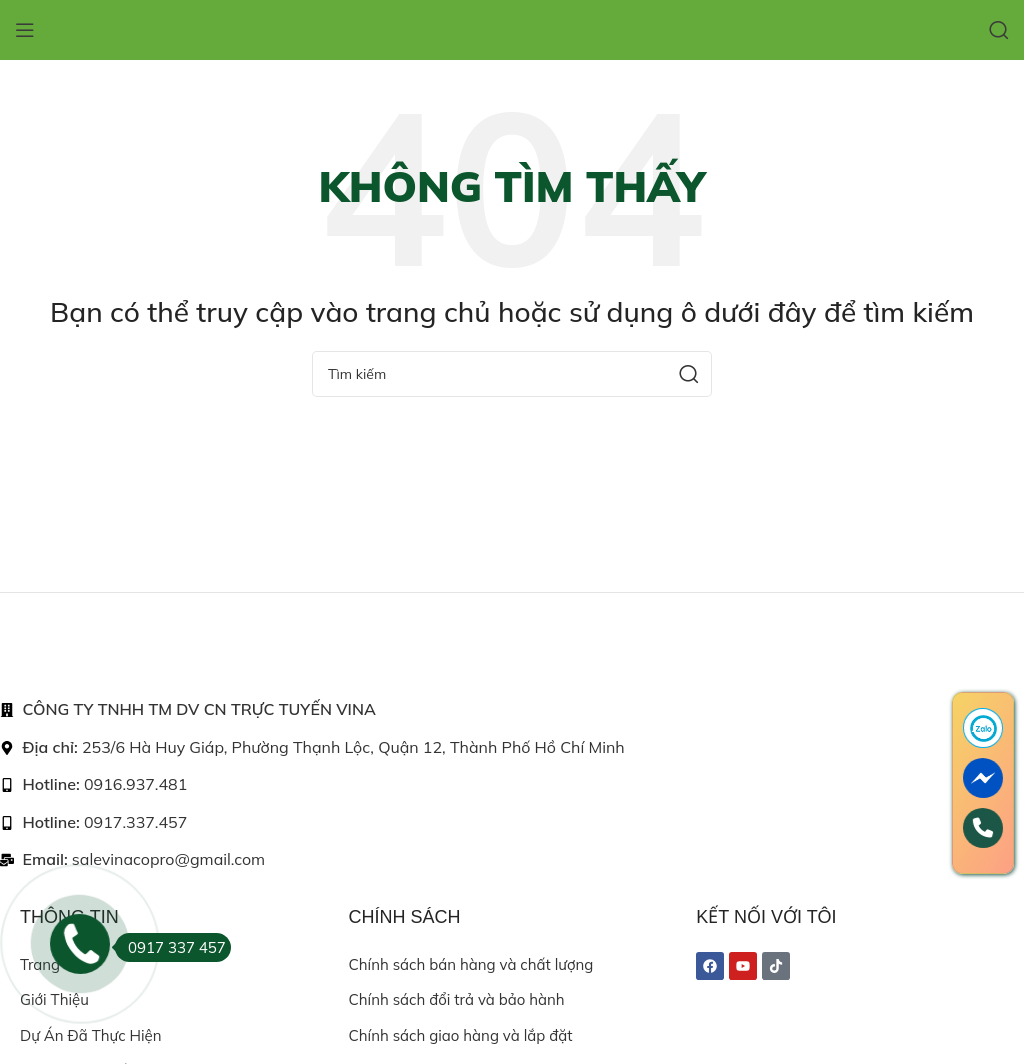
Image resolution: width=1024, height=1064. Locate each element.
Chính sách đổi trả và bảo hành (457, 999)
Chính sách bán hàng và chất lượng (471, 964)
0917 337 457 (170, 947)
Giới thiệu (54, 999)
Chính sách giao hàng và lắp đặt (461, 1035)
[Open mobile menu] (25, 30)
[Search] (999, 30)
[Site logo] (512, 28)
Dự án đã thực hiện (90, 1035)
